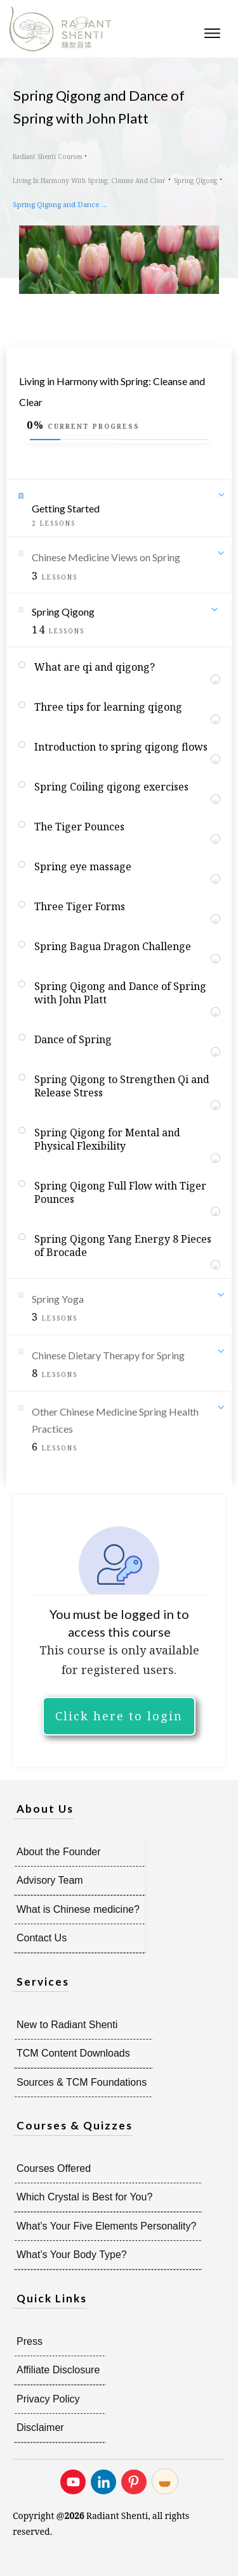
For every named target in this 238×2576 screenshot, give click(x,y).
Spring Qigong (63, 612)
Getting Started (66, 508)
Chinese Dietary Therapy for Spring (108, 1355)
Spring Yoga (58, 1299)
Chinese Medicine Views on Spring (106, 557)
